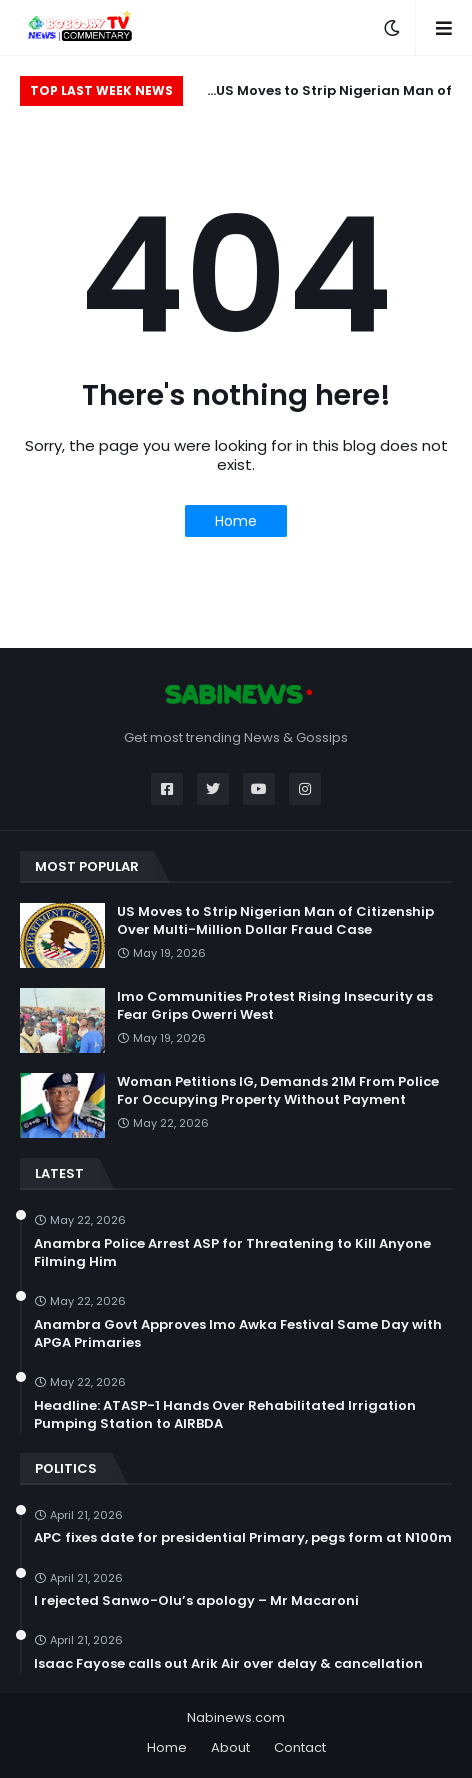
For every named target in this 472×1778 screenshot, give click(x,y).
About (230, 1747)
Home (236, 521)
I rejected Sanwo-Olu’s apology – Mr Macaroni (196, 1601)
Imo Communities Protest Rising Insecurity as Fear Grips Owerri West (275, 1006)
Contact (300, 1747)
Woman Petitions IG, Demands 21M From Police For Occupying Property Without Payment (278, 1091)
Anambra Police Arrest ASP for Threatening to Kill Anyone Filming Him (232, 1253)
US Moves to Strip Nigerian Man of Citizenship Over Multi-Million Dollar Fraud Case (326, 93)
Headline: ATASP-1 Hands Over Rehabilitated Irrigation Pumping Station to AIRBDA (225, 1415)
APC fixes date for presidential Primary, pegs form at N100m (243, 1538)
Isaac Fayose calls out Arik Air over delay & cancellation (228, 1664)
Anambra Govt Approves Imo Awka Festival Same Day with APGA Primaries (238, 1334)
